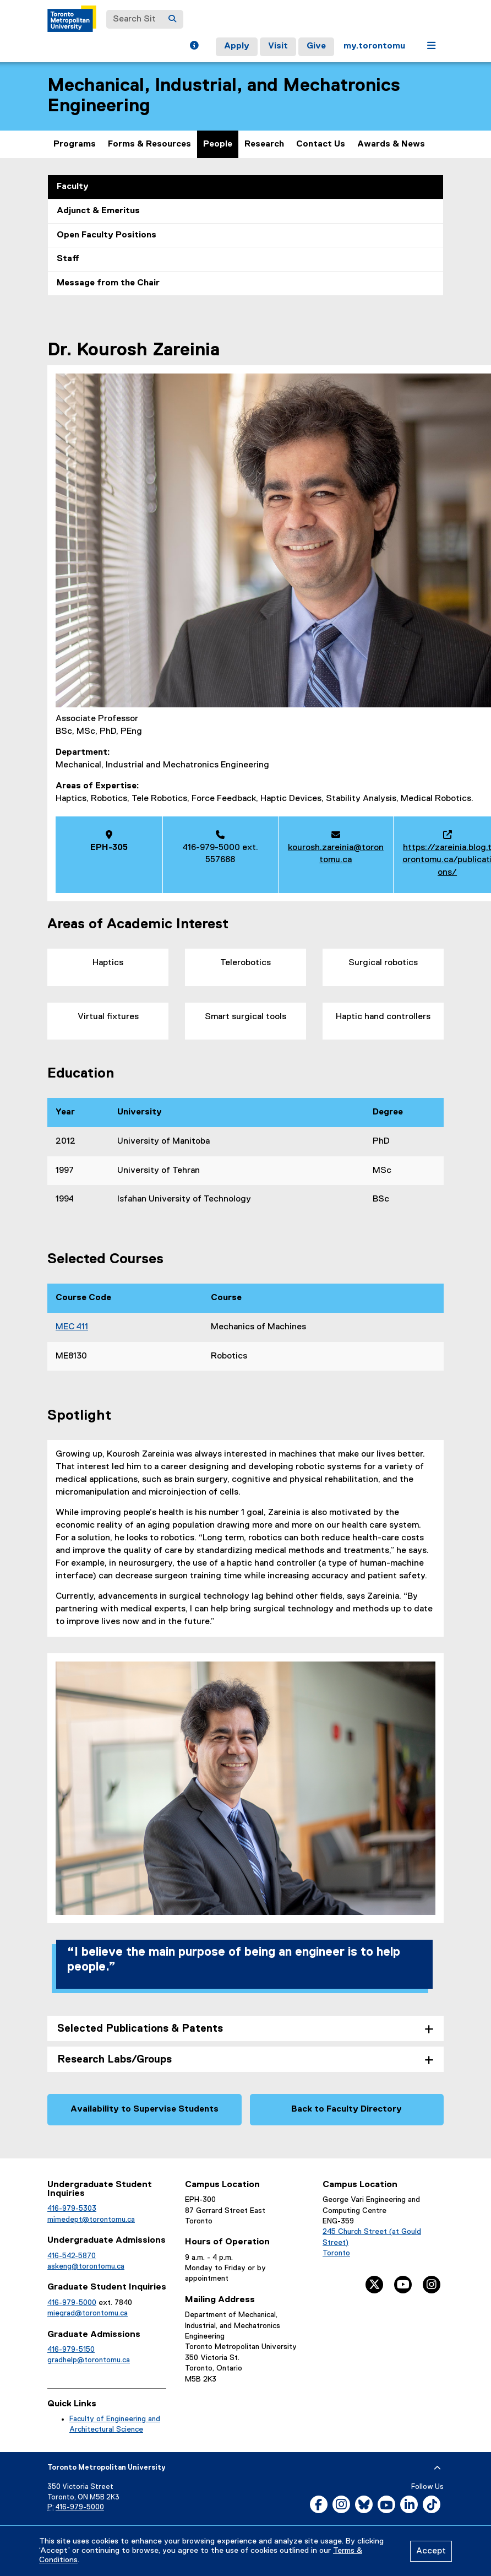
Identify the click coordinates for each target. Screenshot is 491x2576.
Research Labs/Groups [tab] (114, 2059)
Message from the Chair (108, 283)
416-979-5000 (71, 2303)
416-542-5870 (71, 2256)
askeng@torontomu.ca (85, 2266)
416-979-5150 (71, 2349)
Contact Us (320, 144)
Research (264, 144)
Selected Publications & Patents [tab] (140, 2028)
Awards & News (391, 144)
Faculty (73, 186)
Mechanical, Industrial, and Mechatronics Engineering (223, 96)
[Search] (172, 19)
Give (316, 46)
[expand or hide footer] (437, 2468)
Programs (74, 144)
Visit (278, 46)
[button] (194, 46)
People (217, 144)
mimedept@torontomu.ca (91, 2219)
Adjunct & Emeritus (98, 211)
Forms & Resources (149, 144)
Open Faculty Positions (106, 235)
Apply (236, 46)
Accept (431, 2551)
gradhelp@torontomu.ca (88, 2360)
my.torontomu (374, 46)
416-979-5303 (71, 2208)
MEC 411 (72, 1327)
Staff (68, 259)
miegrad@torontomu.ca (87, 2313)
